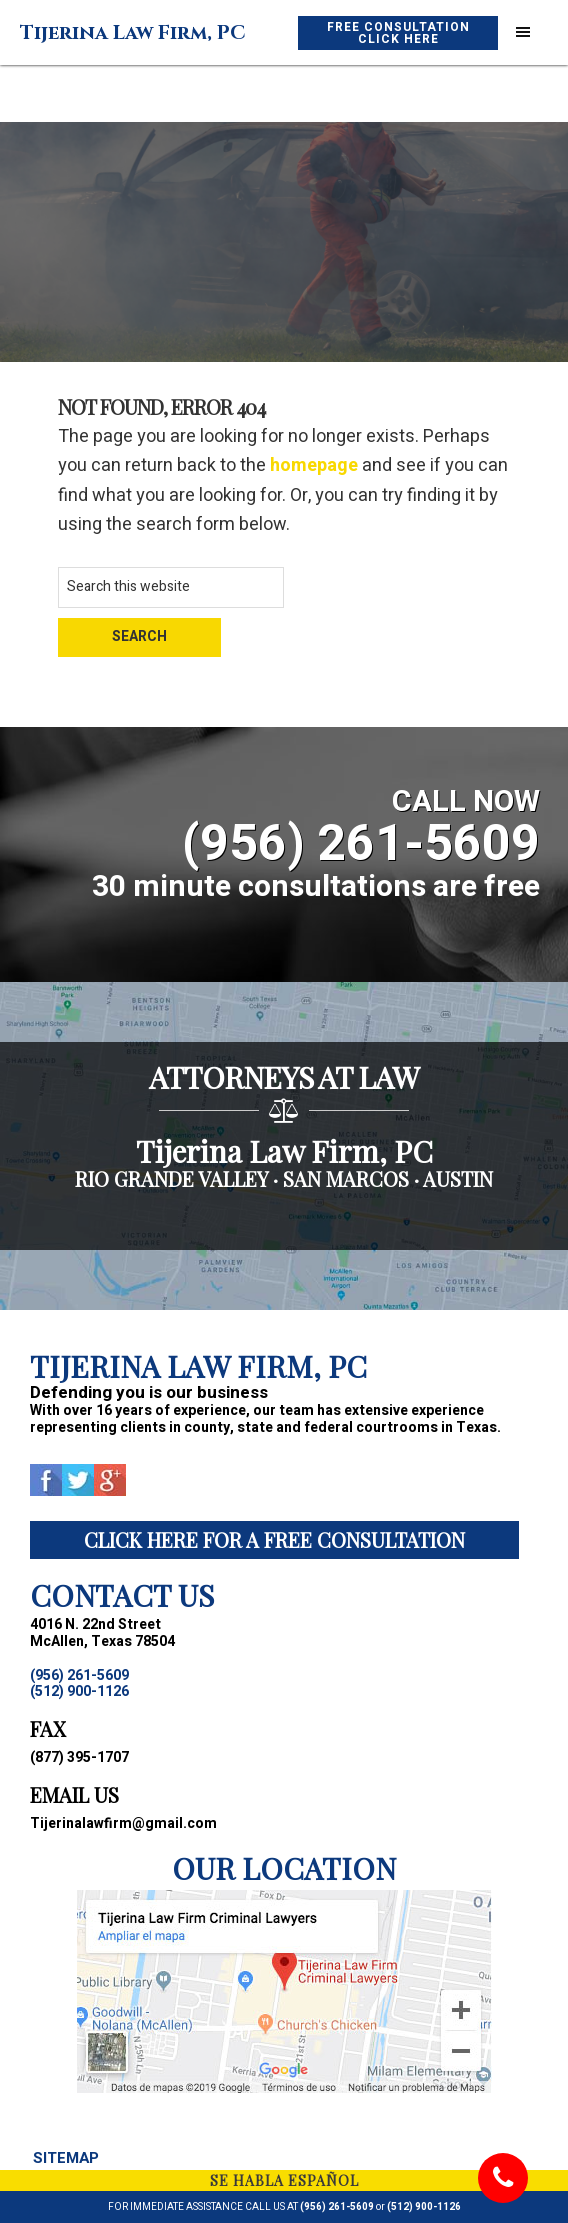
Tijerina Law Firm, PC (133, 32)
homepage (314, 465)
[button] (523, 33)
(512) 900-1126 (424, 2207)
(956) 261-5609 (337, 2207)
